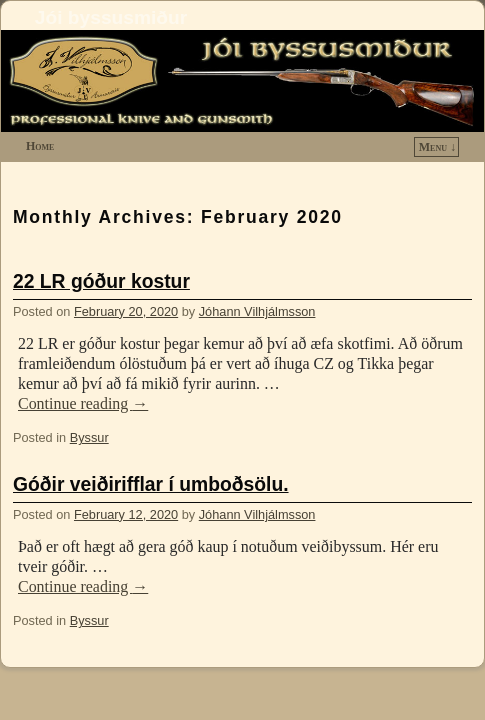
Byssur (89, 437)
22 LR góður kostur (101, 281)
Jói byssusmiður (111, 17)
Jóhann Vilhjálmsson (257, 311)
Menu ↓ (437, 147)
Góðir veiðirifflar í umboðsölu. (151, 484)
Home (40, 146)
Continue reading (83, 403)
